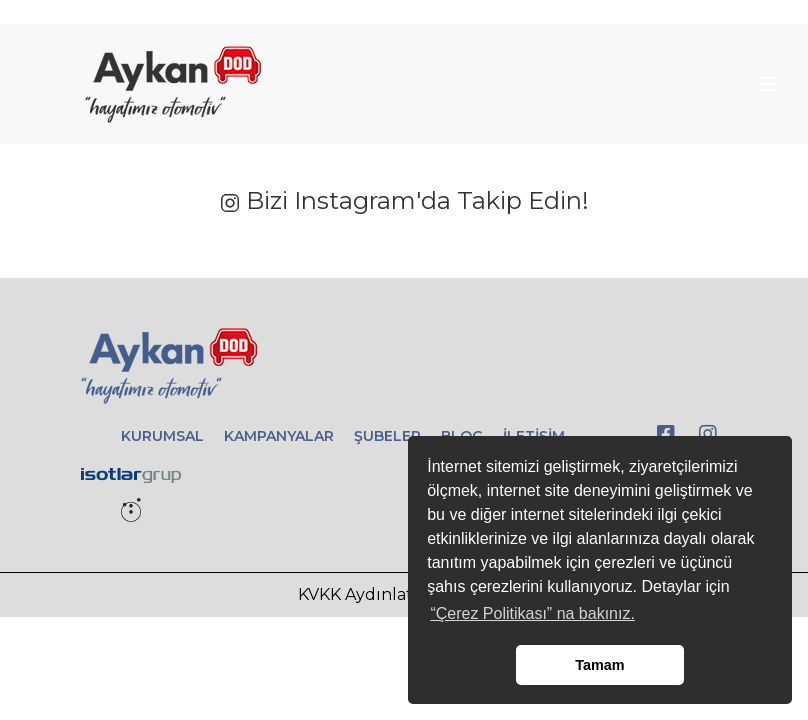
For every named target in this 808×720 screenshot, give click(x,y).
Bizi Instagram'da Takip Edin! (404, 200)
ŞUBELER (387, 436)
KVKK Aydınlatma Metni (394, 594)
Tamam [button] (599, 665)
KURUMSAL (162, 436)
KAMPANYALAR (279, 436)
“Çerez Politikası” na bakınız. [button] (532, 613)
